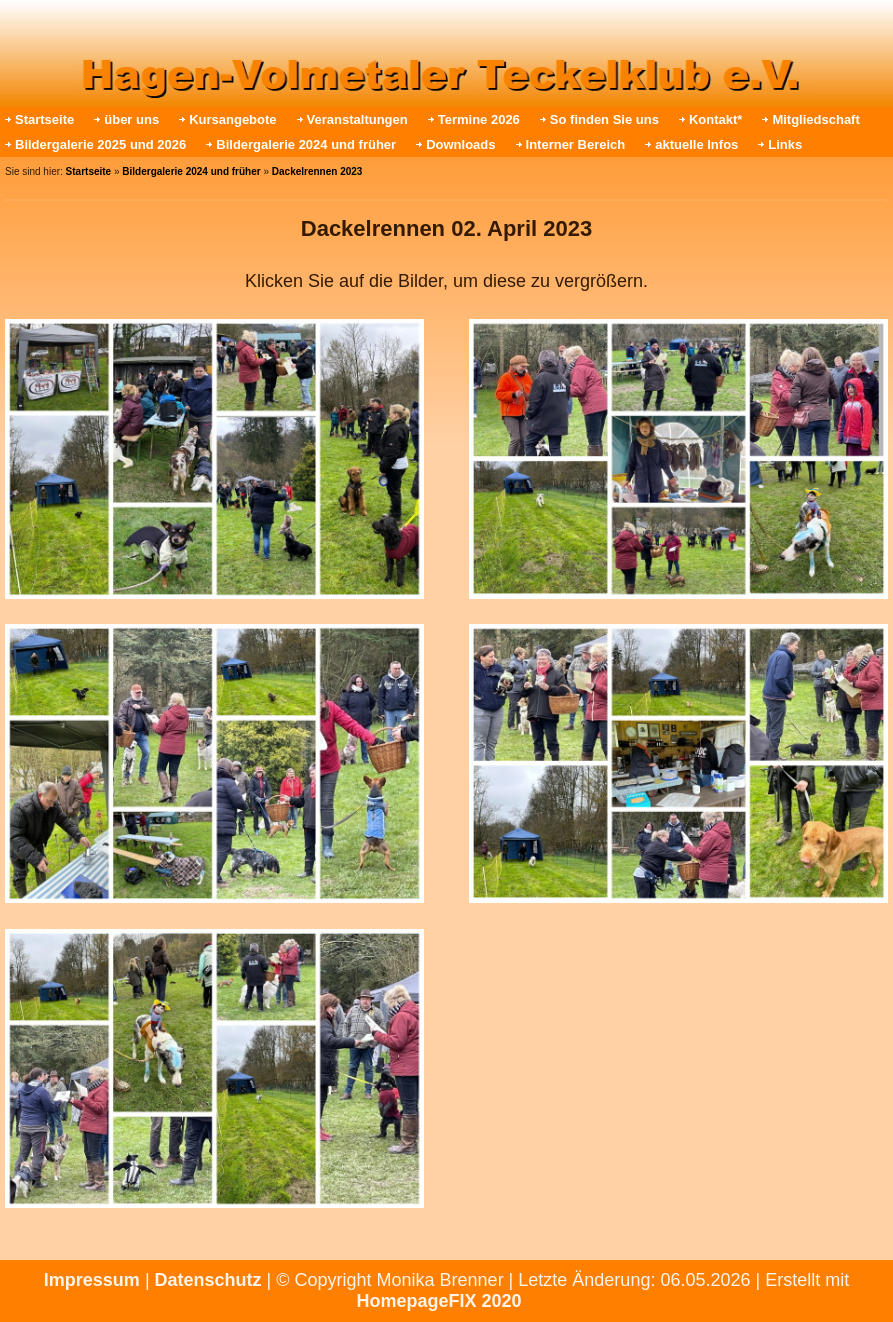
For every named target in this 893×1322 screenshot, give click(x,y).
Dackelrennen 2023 (317, 171)
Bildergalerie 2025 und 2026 (100, 144)
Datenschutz (208, 1280)
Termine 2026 (479, 119)
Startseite (44, 119)
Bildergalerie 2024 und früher (306, 144)
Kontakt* (715, 119)
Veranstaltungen (357, 119)
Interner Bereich (576, 144)
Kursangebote (232, 119)
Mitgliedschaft (815, 119)
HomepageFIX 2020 (438, 1301)
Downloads (460, 144)
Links (785, 144)
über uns (131, 119)
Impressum (92, 1280)
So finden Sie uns (604, 119)
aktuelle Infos (696, 144)
